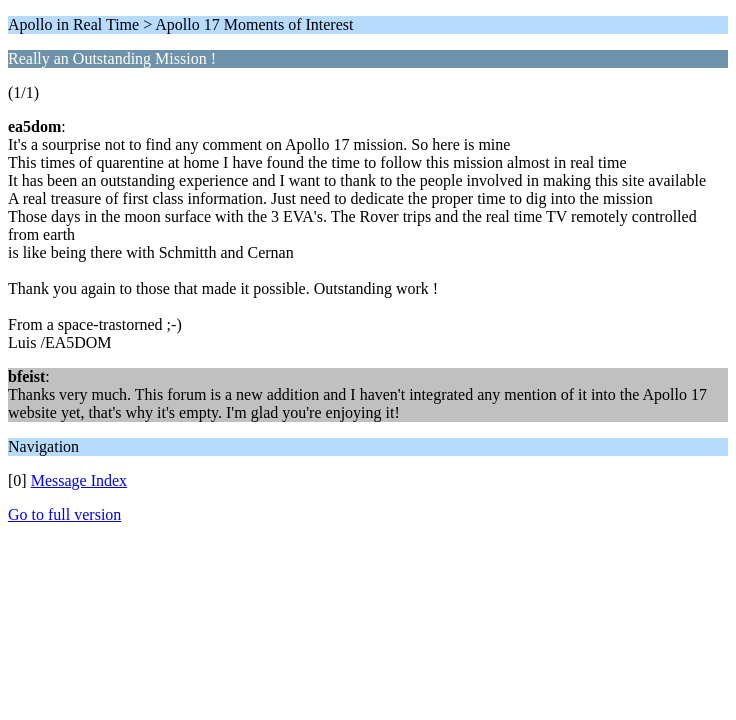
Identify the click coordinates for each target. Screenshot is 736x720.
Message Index (79, 480)
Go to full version (64, 514)
